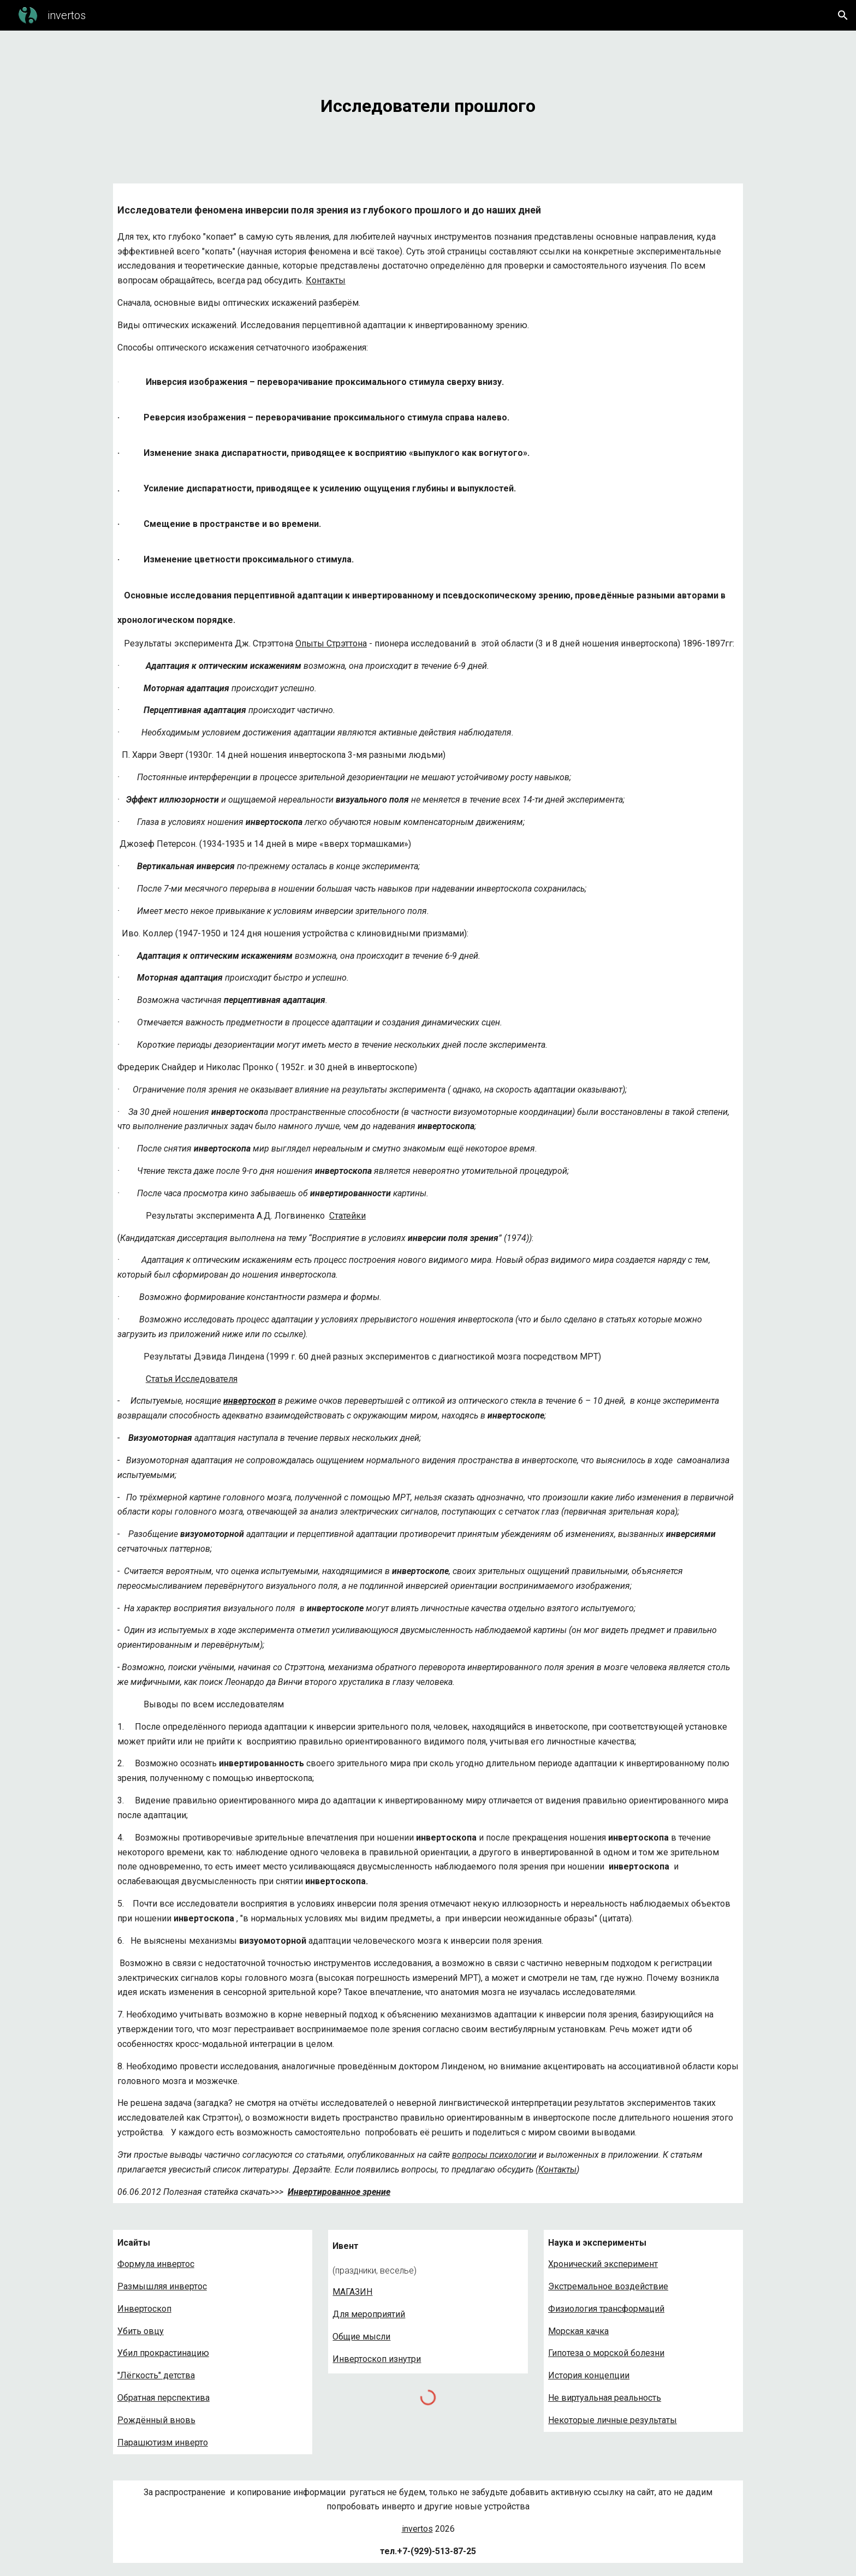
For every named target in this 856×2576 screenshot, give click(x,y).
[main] (428, 100)
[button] (843, 15)
